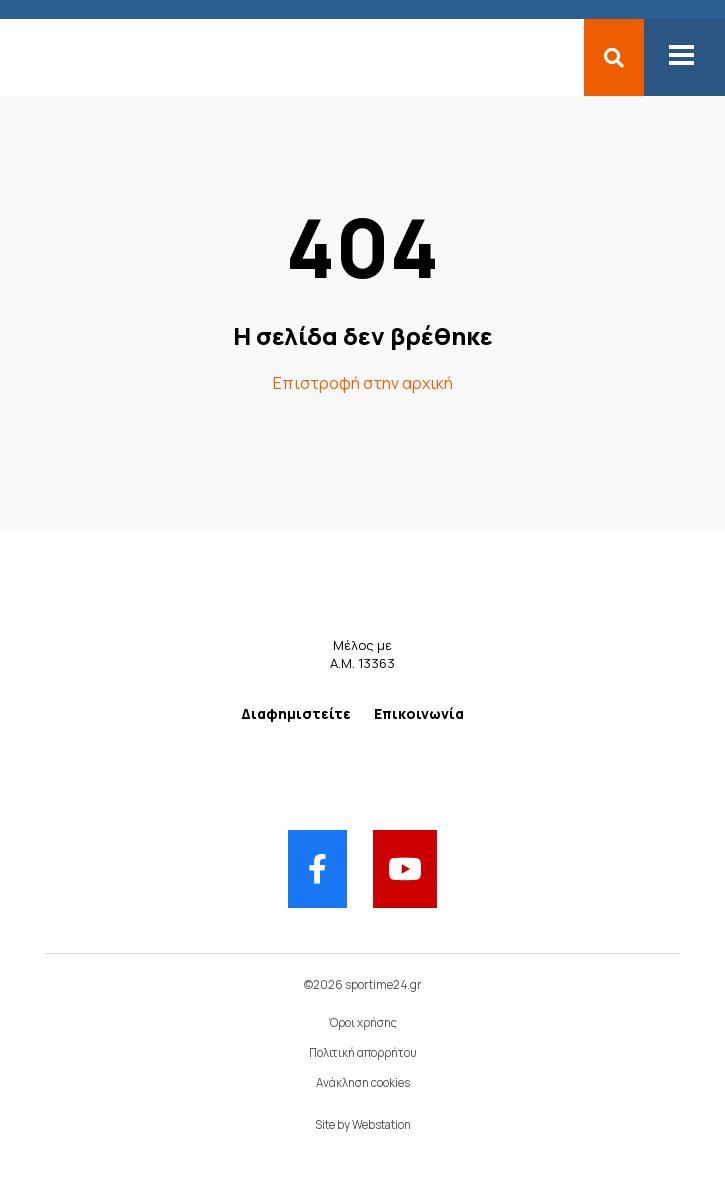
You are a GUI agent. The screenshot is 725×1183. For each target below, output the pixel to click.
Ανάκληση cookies (363, 1082)
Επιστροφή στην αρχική (363, 383)
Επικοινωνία (419, 713)
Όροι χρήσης (363, 1022)
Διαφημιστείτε (296, 713)
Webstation (381, 1124)
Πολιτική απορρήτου (363, 1052)
